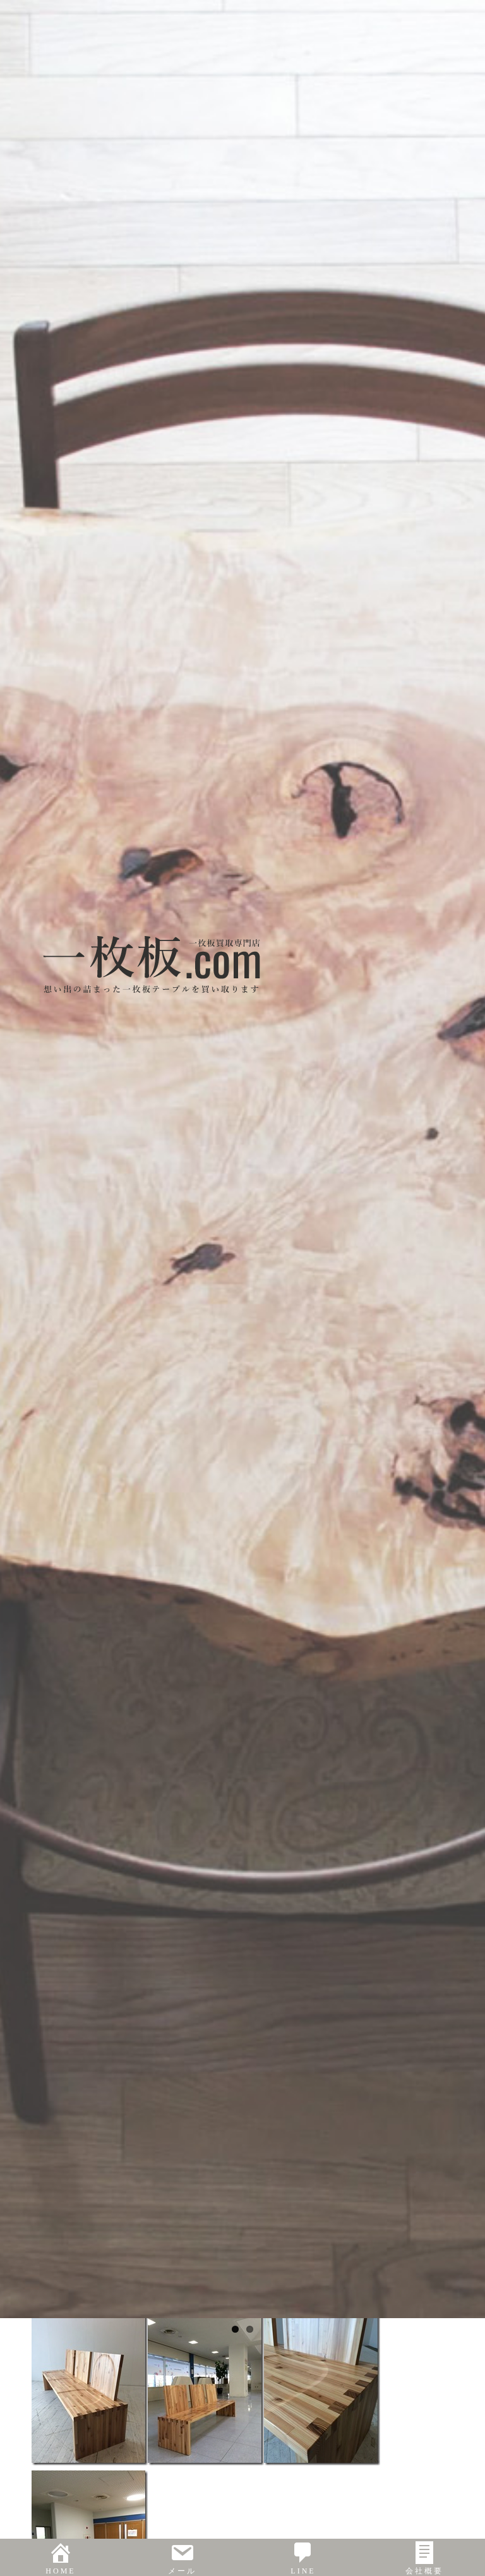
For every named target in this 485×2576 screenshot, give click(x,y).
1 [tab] (235, 2329)
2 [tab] (249, 2329)
